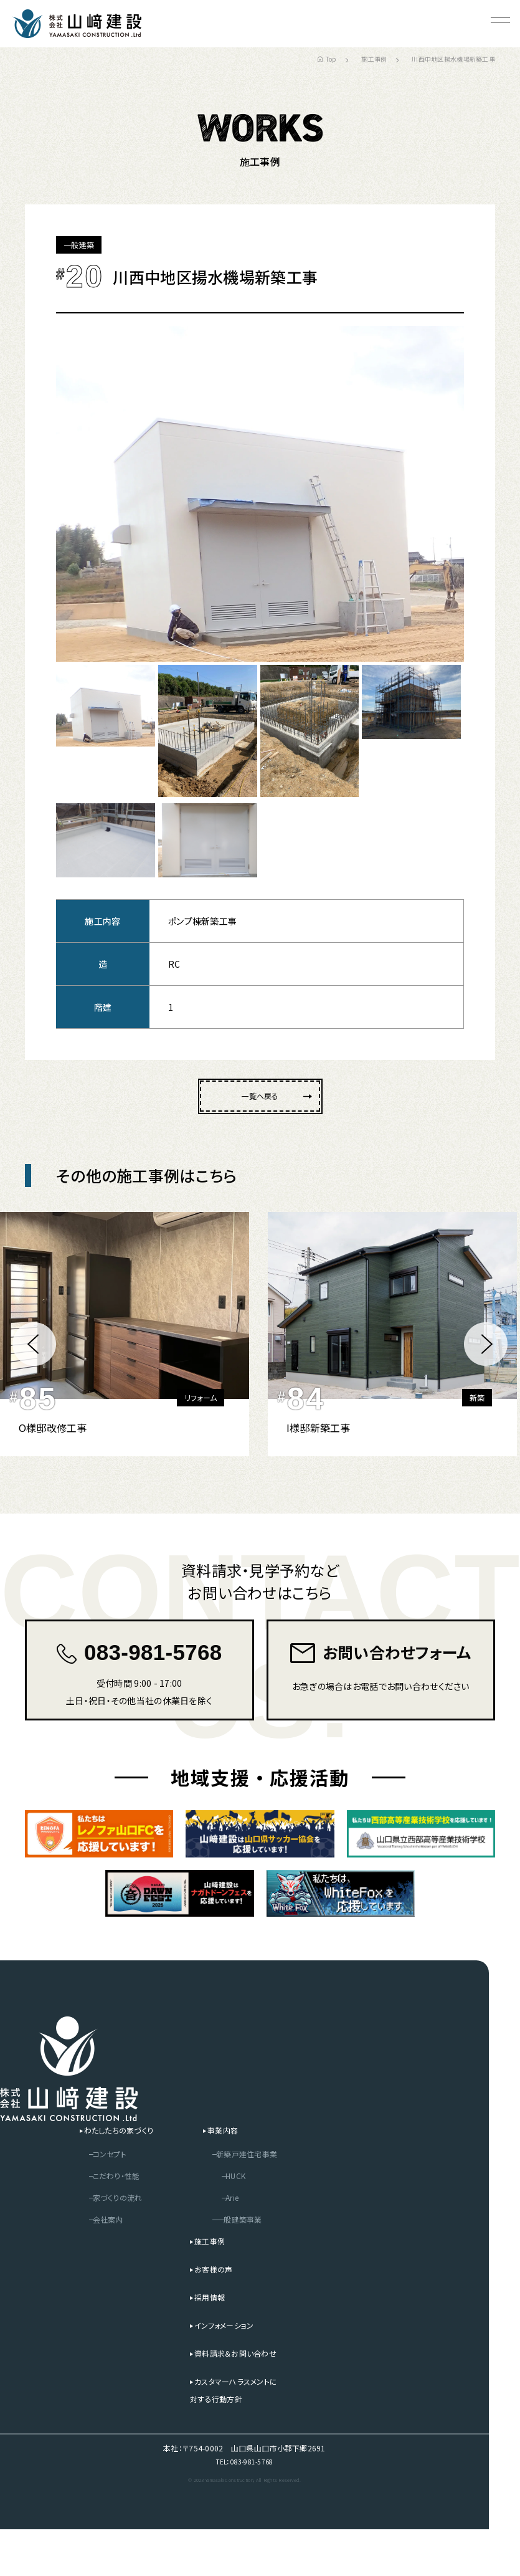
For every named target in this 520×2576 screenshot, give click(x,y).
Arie (224, 2241)
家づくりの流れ (96, 2241)
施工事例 (374, 59)
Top (326, 59)
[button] (34, 1355)
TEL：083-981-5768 (244, 2507)
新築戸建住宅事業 (241, 2198)
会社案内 (85, 2263)
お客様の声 (202, 2313)
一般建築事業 (233, 2263)
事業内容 (215, 2174)
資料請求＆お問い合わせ (228, 2397)
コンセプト (86, 2198)
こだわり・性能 (95, 2219)
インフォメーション (215, 2369)
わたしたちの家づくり (99, 2174)
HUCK (227, 2219)
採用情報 (199, 2341)
